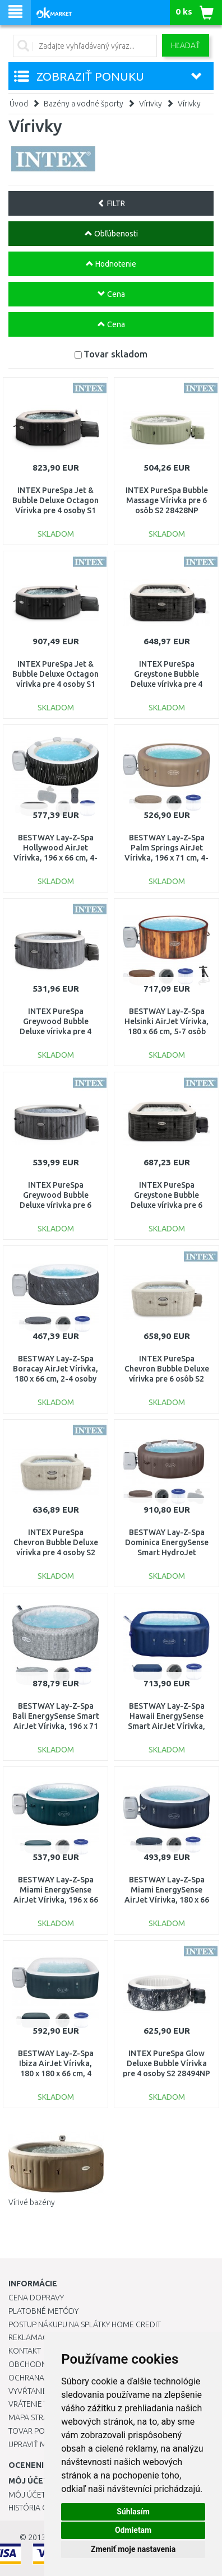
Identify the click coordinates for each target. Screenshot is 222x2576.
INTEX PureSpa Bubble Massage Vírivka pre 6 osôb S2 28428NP (167, 500)
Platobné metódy (43, 2311)
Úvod (19, 103)
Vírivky (150, 103)
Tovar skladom (115, 353)
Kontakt (24, 2350)
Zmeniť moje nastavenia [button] (133, 2549)
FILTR (111, 203)
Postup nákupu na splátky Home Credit (84, 2324)
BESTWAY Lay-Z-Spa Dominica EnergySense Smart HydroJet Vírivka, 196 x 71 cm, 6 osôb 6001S (167, 1553)
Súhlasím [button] (133, 2511)
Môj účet (26, 2494)
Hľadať (185, 45)
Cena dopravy (36, 2297)
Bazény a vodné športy (83, 103)
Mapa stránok (36, 2417)
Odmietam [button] (133, 2530)
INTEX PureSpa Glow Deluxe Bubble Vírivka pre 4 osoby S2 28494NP (166, 2063)
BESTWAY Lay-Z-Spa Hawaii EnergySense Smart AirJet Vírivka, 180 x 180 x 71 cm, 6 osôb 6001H (166, 1726)
